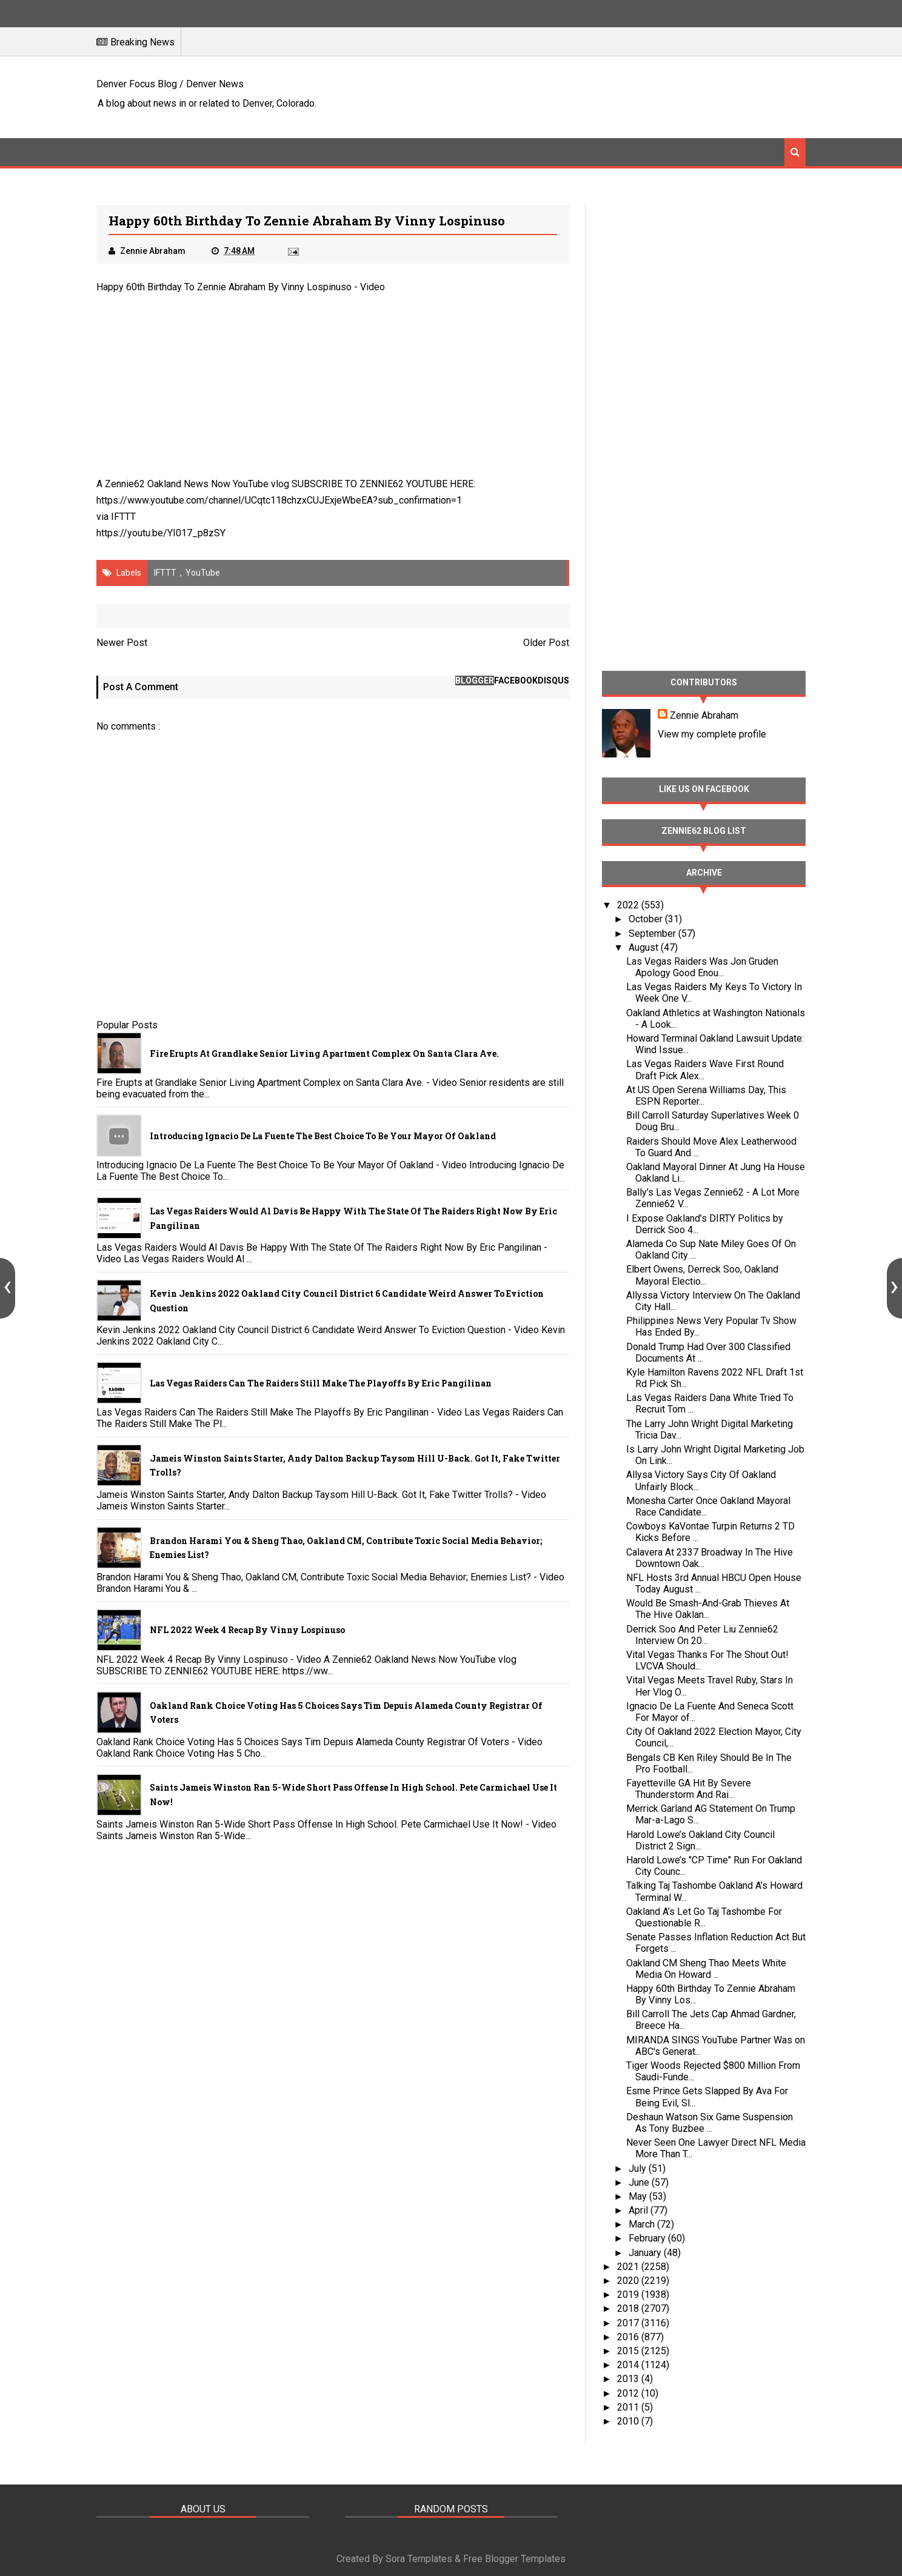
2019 (629, 2294)
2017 (629, 2323)
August (645, 947)
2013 (629, 2379)
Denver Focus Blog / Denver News (170, 84)
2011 (629, 2407)
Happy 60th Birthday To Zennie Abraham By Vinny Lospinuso (224, 287)
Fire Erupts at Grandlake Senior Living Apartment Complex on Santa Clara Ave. (324, 1053)
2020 (629, 2280)
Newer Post (121, 642)
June (640, 2182)
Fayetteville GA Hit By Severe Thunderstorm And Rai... (688, 1788)
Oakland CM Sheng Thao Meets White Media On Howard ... (706, 1968)
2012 (629, 2393)
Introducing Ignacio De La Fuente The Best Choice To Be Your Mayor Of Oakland (323, 1136)
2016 (629, 2337)
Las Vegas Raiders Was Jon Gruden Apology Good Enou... (702, 967)
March (643, 2224)
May (639, 2196)
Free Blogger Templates (514, 2558)
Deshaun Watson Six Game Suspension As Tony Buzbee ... (709, 2122)
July (639, 2168)
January (646, 2252)
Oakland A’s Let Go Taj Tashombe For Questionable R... (704, 1917)
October (647, 919)
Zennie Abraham (704, 715)
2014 (629, 2365)
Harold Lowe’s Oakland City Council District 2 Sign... (700, 1840)
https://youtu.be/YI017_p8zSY (161, 533)
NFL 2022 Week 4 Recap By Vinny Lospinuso (247, 1630)
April (639, 2210)
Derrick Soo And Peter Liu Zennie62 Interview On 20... (702, 1634)
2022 (629, 905)
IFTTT (123, 516)
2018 (629, 2308)
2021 (629, 2266)
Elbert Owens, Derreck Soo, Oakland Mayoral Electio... (702, 1274)
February (648, 2238)
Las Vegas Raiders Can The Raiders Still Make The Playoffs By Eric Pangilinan (321, 1383)
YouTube (202, 572)
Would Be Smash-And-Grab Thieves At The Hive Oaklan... (707, 1608)
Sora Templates (419, 2558)
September (653, 933)
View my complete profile (712, 734)
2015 (629, 2351)
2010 (629, 2421)
